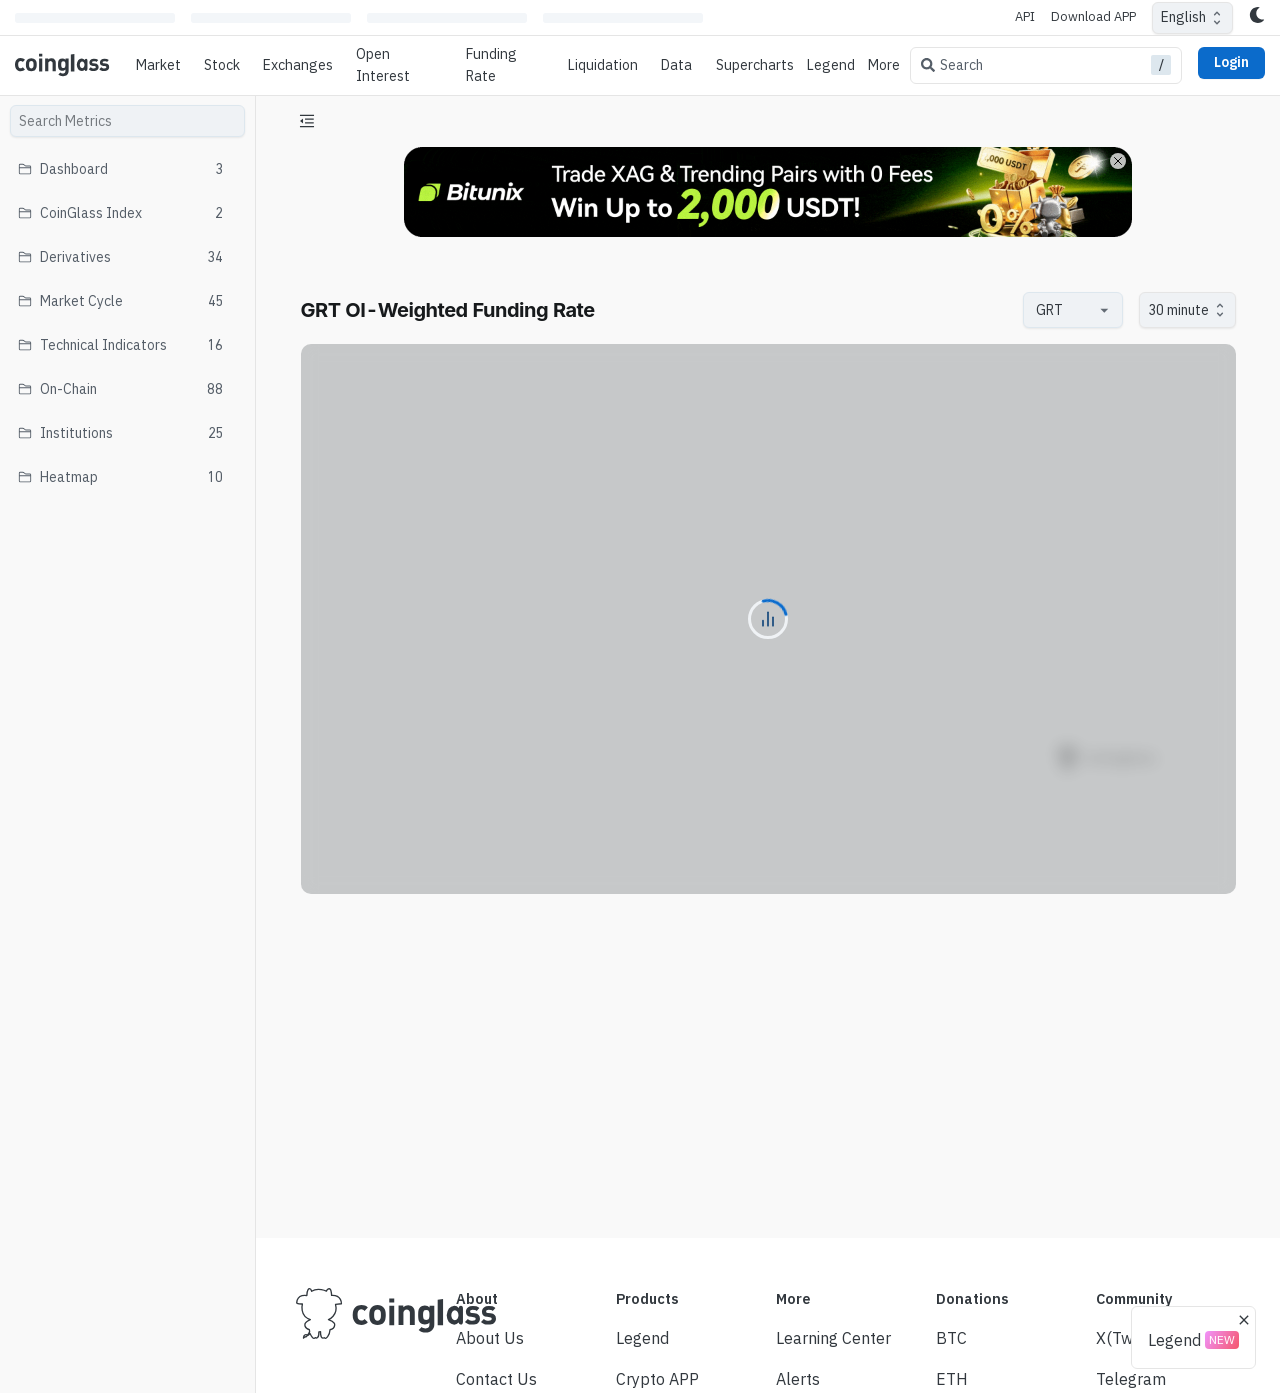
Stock (222, 65)
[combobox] (1063, 310)
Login (1231, 62)
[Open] (1105, 310)
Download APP (1093, 16)
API (1025, 16)
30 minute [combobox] (1178, 310)
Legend (831, 65)
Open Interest (383, 65)
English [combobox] (1183, 17)
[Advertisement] (768, 1148)
